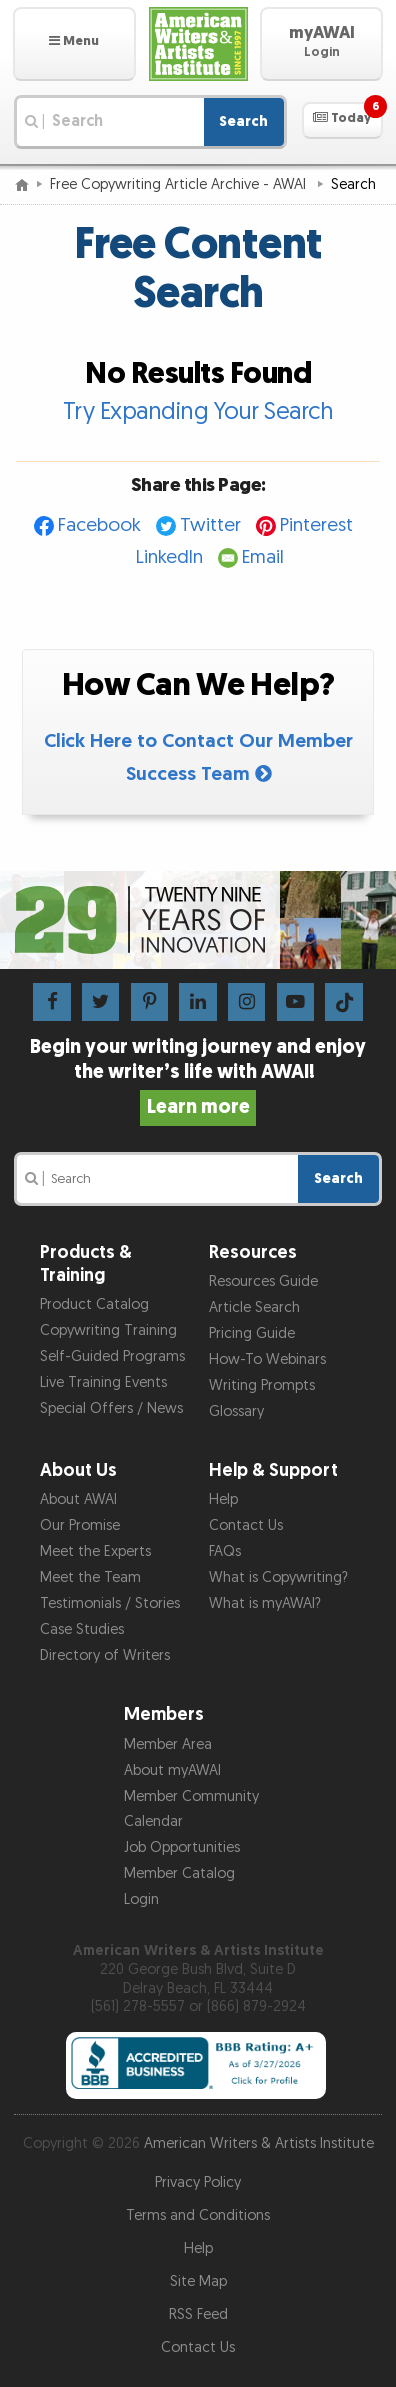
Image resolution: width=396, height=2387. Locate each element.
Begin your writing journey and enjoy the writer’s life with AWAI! (198, 1077)
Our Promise (80, 1525)
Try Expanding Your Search (198, 411)
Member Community (191, 1796)
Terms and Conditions (198, 2215)
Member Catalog (179, 1873)
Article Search (254, 1307)
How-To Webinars (267, 1359)
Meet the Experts (95, 1551)
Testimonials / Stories (110, 1603)
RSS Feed (198, 2314)
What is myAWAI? (265, 1603)
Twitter (210, 525)
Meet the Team (90, 1577)
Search (243, 121)
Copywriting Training (108, 1330)
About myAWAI (172, 1770)
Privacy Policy (198, 2182)
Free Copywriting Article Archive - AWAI (180, 184)
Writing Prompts (262, 1385)
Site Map (198, 2281)
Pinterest (316, 525)
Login (141, 1899)
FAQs (225, 1551)
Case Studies (82, 1629)
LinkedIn (169, 557)
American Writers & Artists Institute (259, 2143)
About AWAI (78, 1499)
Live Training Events (103, 1382)
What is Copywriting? (278, 1577)
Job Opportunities (182, 1847)
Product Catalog (94, 1304)
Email (263, 557)
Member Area (168, 1744)
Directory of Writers (105, 1655)
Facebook (99, 525)
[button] (74, 43)
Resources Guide (263, 1281)
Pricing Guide (252, 1333)
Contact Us (246, 1525)
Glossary (236, 1411)
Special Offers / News (111, 1408)
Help (223, 1499)
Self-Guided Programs (112, 1356)
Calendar (153, 1821)
